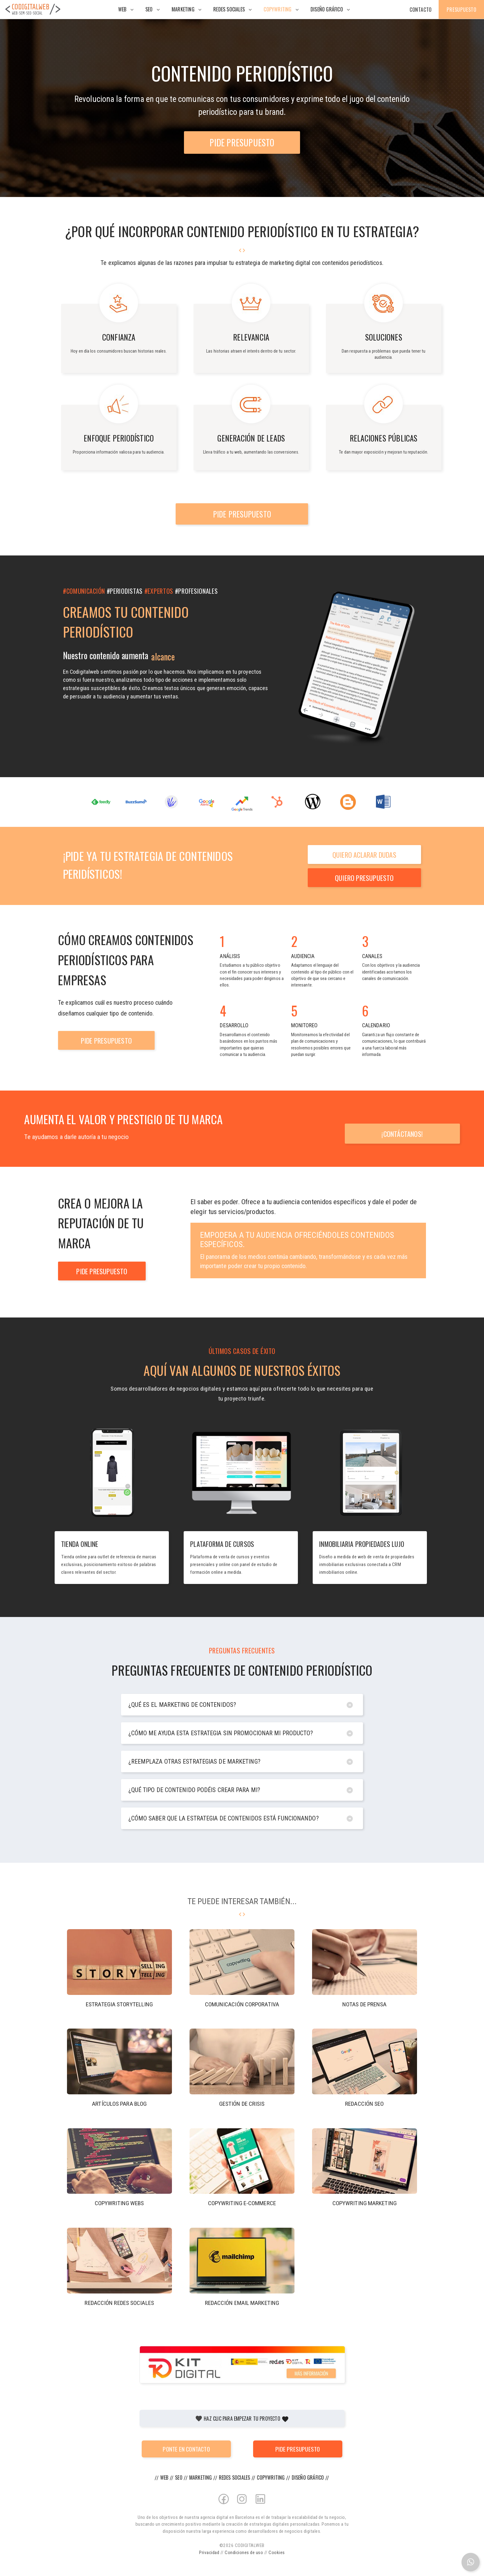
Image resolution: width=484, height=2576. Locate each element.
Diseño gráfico (327, 9)
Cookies (277, 2552)
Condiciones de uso (244, 2552)
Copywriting (277, 9)
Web (122, 9)
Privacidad (209, 2552)
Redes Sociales (229, 9)
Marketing (183, 9)
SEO (149, 9)
